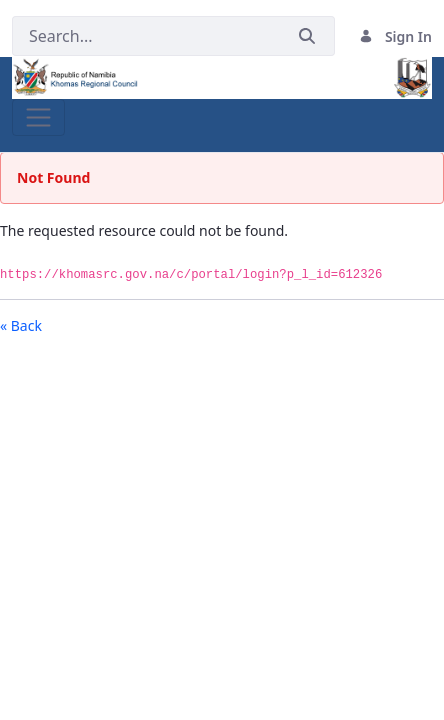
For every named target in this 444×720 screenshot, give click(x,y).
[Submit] (307, 36)
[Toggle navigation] (38, 117)
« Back (21, 325)
